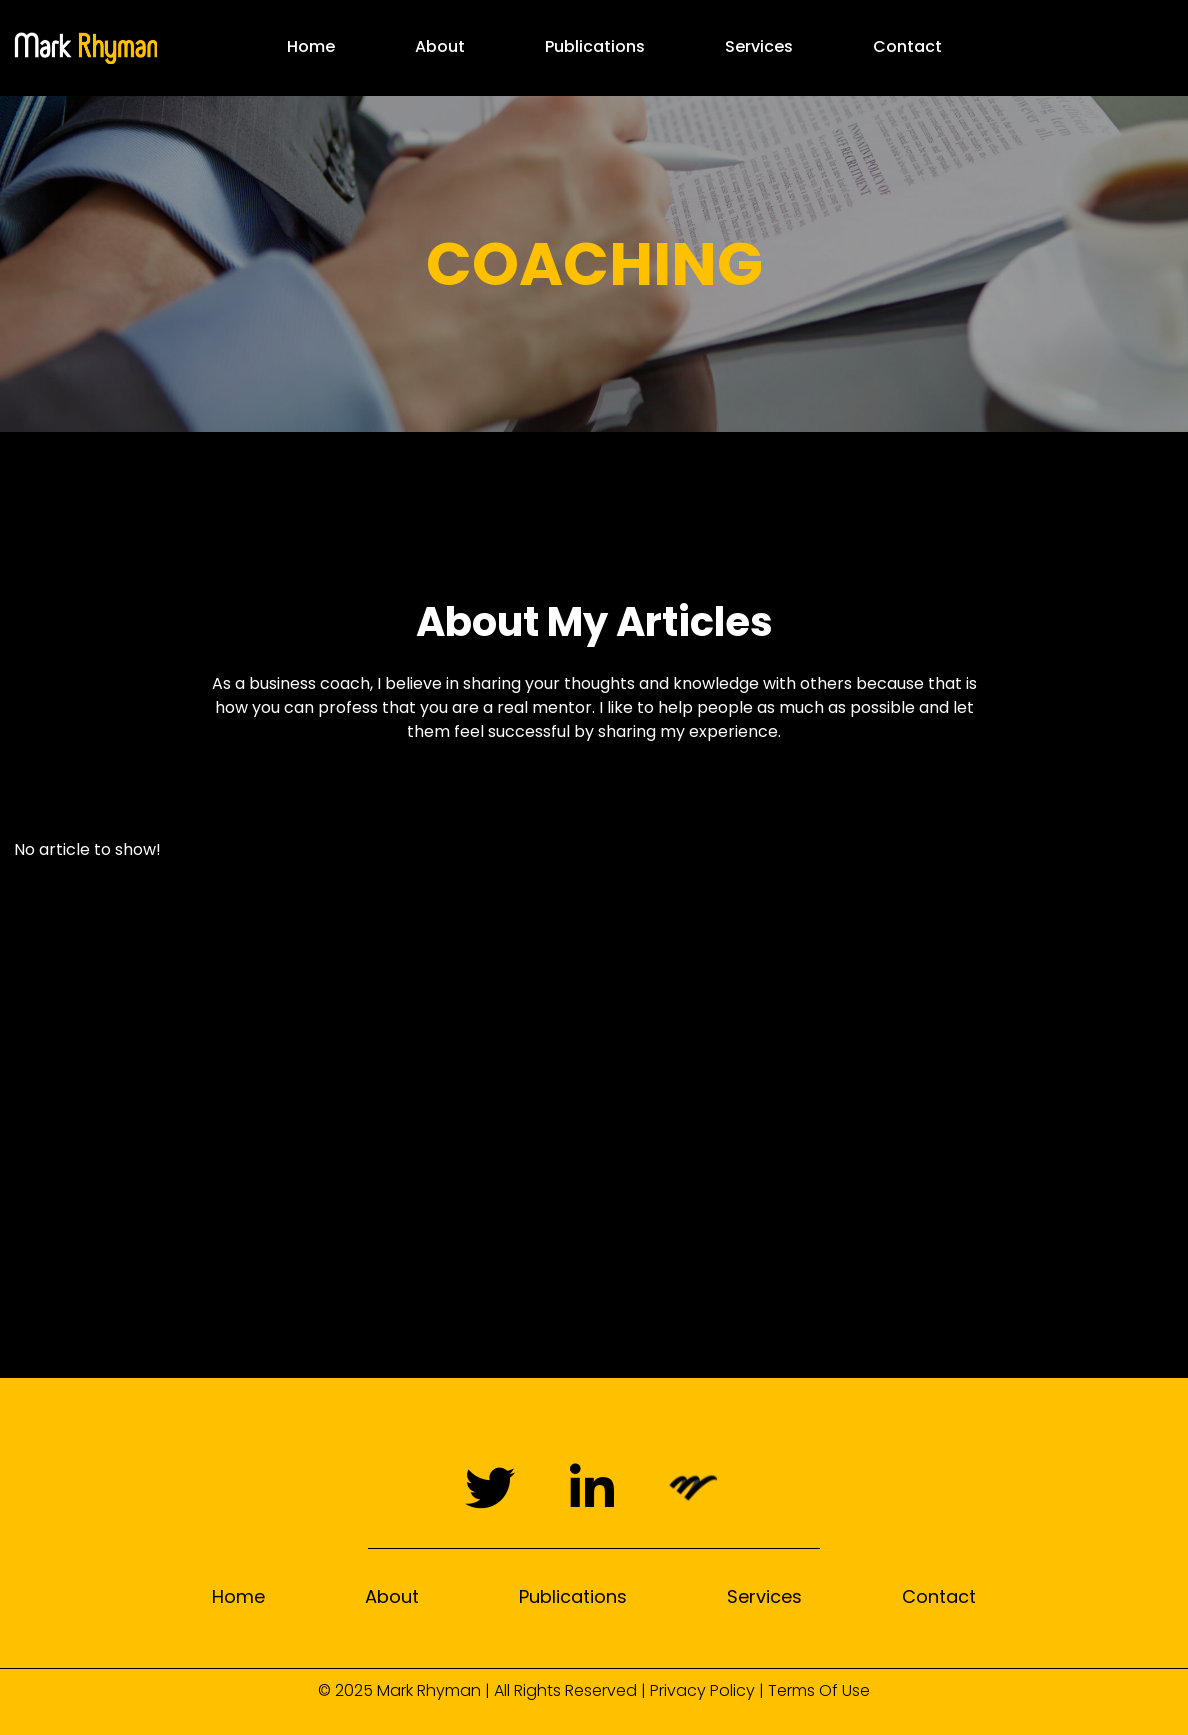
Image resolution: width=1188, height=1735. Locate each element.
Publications (595, 46)
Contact (907, 46)
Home (311, 46)
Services (759, 46)
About (440, 46)
